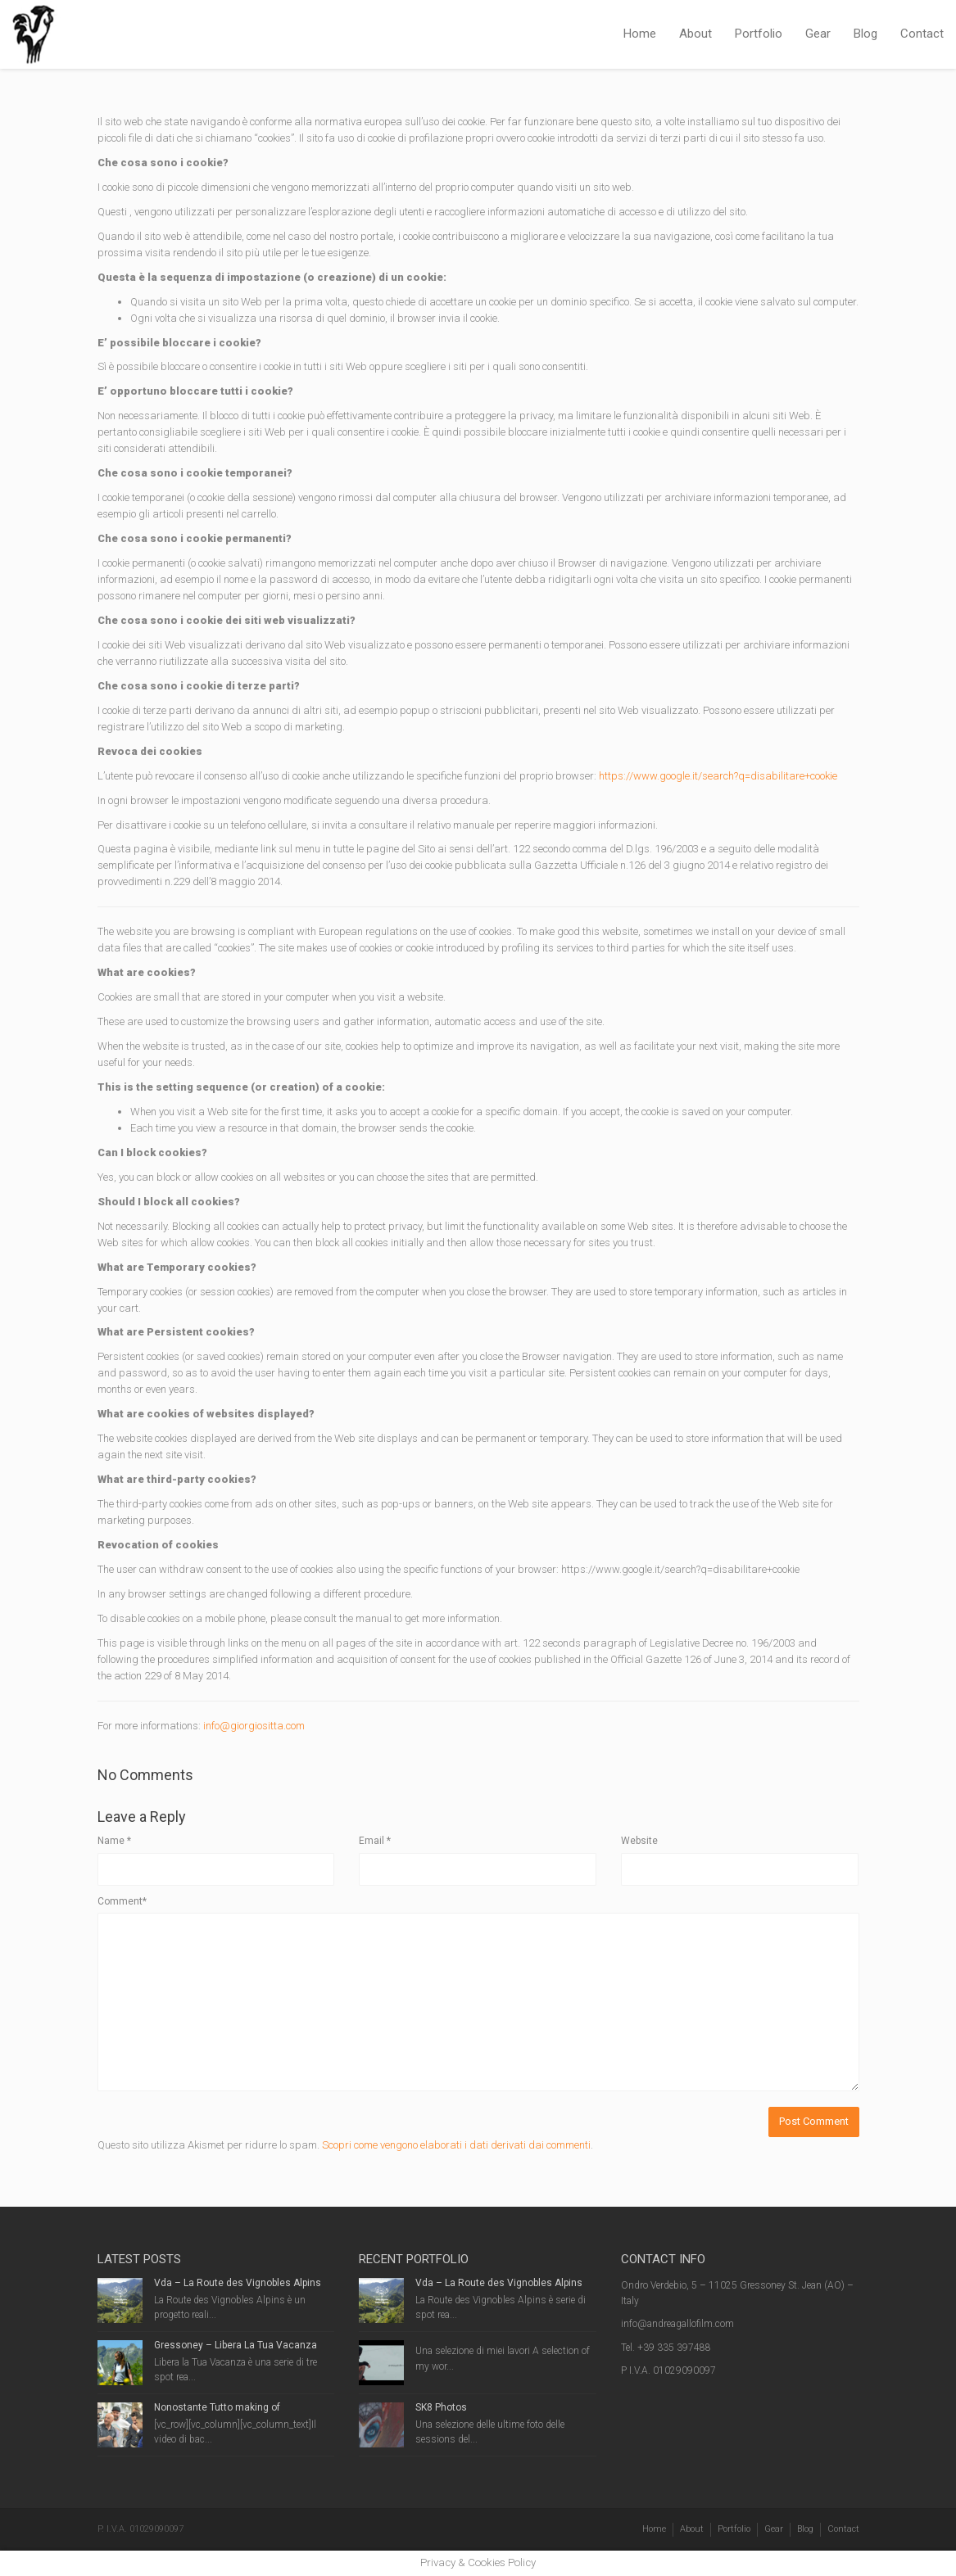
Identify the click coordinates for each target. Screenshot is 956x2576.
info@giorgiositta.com (254, 1726)
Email (375, 1840)
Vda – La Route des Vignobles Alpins (237, 2283)
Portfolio (758, 33)
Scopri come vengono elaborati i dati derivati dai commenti (456, 2145)
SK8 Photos (441, 2407)
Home (639, 33)
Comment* (122, 1901)
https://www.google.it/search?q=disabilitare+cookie (718, 776)
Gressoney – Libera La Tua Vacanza (235, 2345)
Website (639, 1840)
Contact (922, 33)
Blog (865, 33)
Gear (818, 33)
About (695, 33)
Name (114, 1840)
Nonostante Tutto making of (217, 2407)
